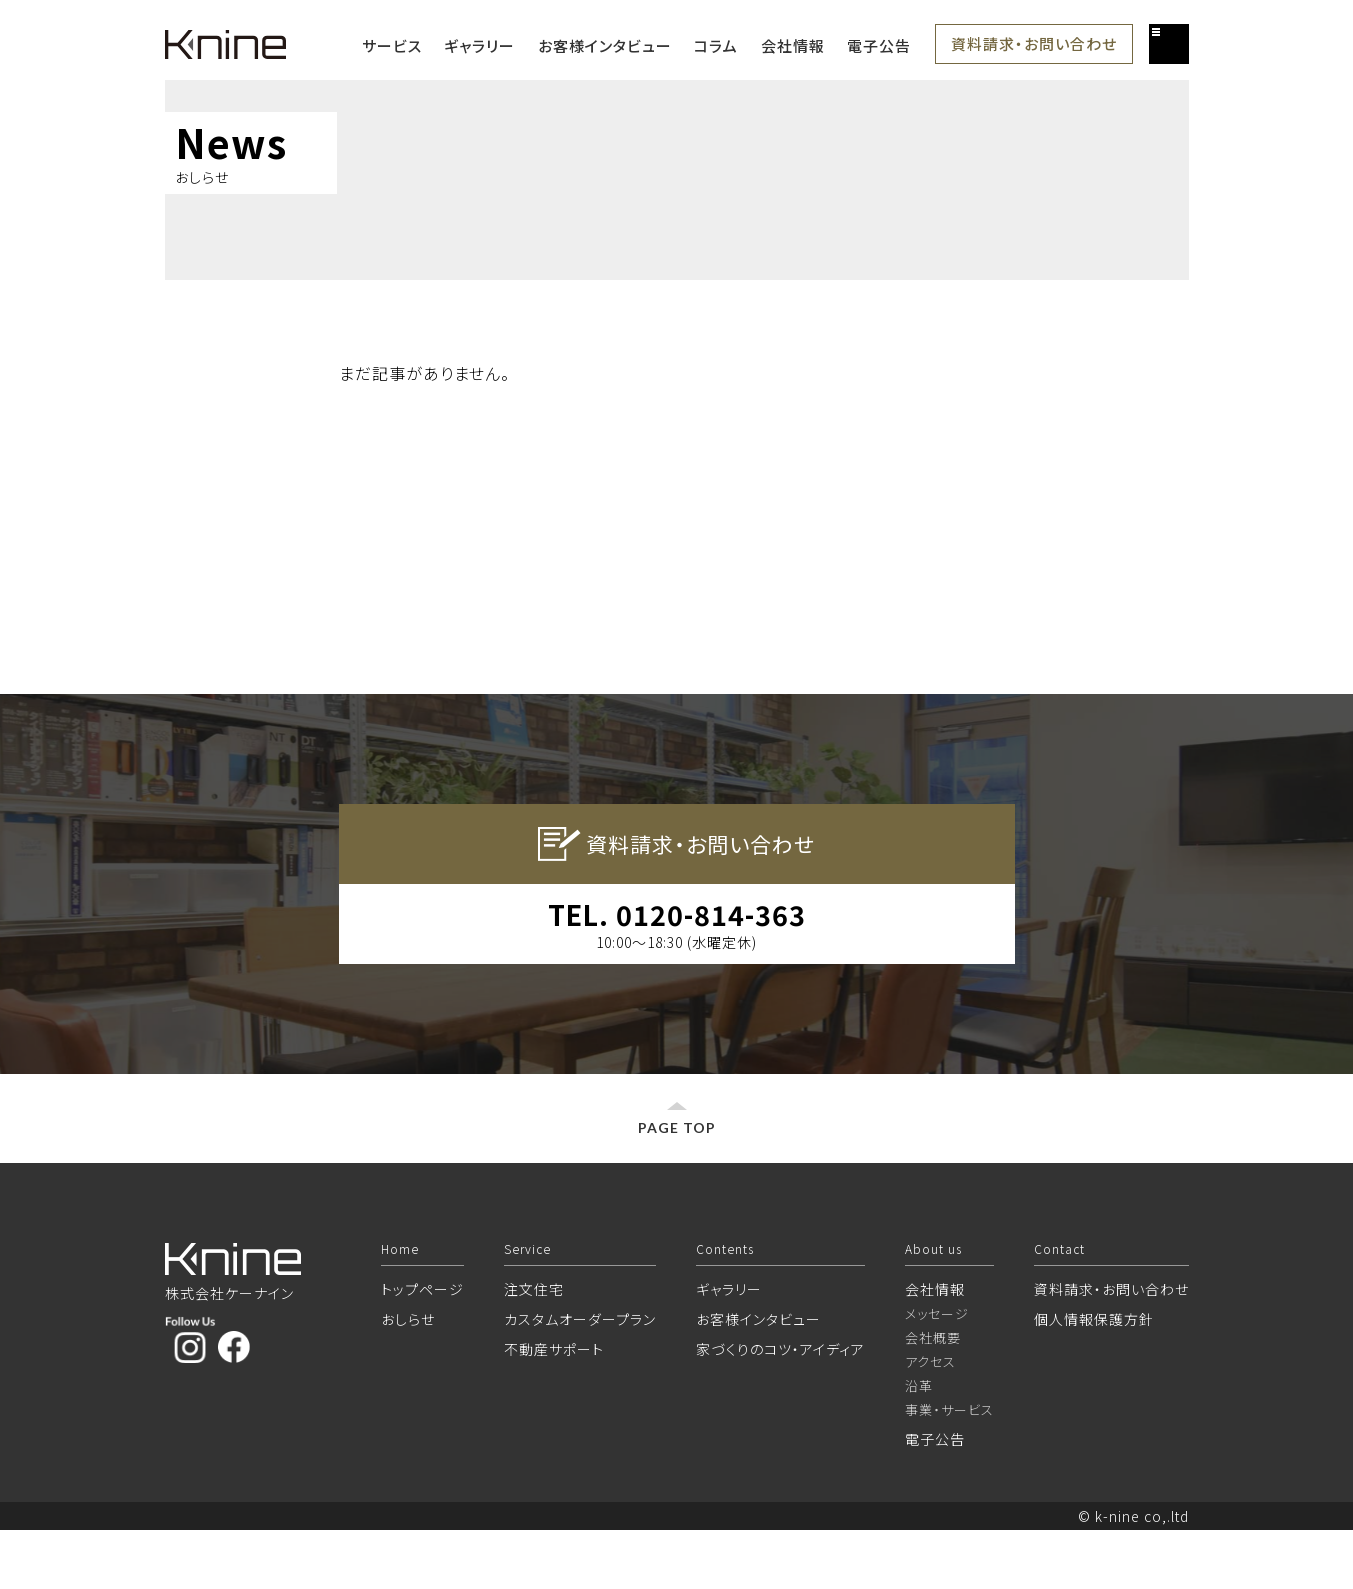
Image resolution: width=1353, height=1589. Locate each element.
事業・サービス (949, 1468)
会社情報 (793, 45)
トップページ (422, 1348)
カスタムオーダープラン (580, 1378)
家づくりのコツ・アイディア (780, 1408)
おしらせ (408, 1378)
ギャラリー (479, 45)
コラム (716, 45)
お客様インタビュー (605, 45)
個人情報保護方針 (1094, 1378)
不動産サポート (554, 1408)
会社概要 (933, 1396)
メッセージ (937, 1372)
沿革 (919, 1444)
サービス (392, 45)
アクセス (930, 1420)
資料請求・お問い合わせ (1034, 43)
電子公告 (879, 45)
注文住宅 (534, 1348)
